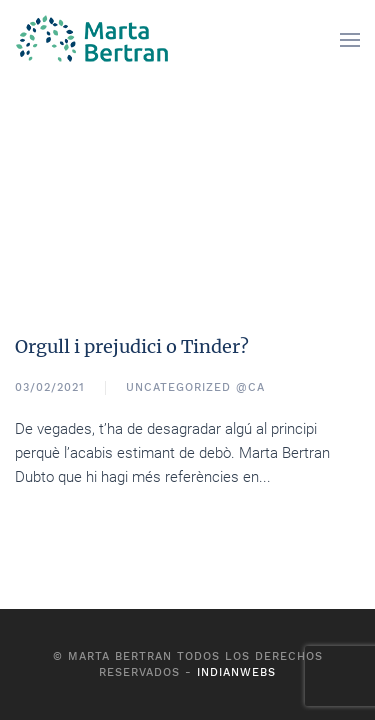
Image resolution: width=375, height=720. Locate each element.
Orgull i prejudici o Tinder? (132, 346)
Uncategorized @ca (195, 387)
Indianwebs (236, 672)
